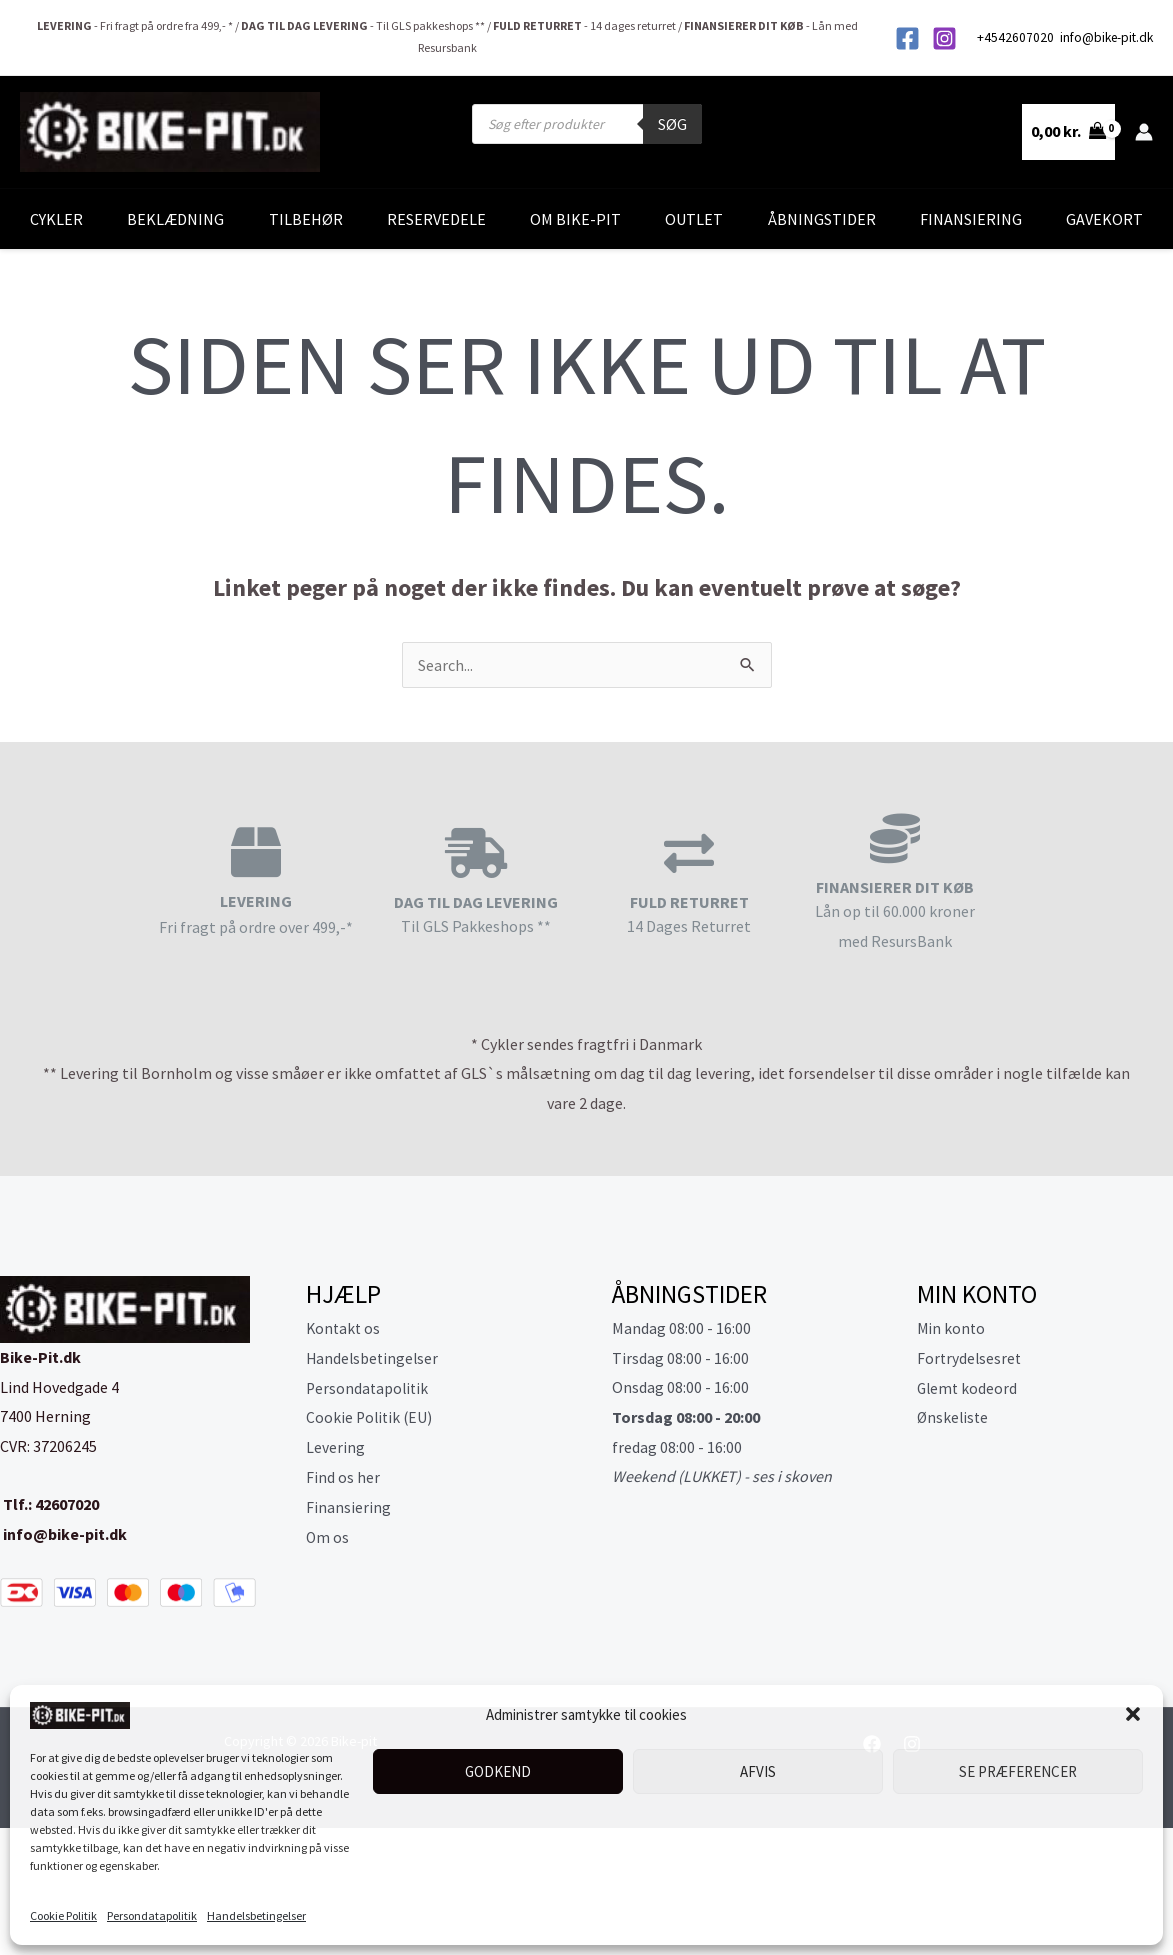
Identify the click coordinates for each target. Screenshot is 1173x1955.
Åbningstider (822, 219)
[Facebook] (907, 38)
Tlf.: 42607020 (49, 1504)
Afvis (758, 1771)
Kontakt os (344, 1328)
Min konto (952, 1328)
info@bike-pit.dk (1106, 37)
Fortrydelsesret (970, 1358)
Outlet (694, 219)
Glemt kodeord (968, 1387)
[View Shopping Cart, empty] (1068, 132)
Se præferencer (1018, 1771)
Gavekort (1104, 219)
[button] (1133, 1714)
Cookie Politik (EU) (371, 1417)
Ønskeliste (954, 1417)
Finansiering (971, 219)
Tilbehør (306, 219)
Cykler (56, 219)
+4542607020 (1017, 37)
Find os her (343, 1476)
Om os (328, 1536)
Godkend (498, 1771)
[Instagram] (944, 38)
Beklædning (175, 219)
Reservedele (436, 219)
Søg (672, 124)
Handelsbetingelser (256, 1915)
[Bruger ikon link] (1144, 132)
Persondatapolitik (152, 1915)
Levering (335, 1447)
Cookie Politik (63, 1915)
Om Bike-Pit (575, 219)
